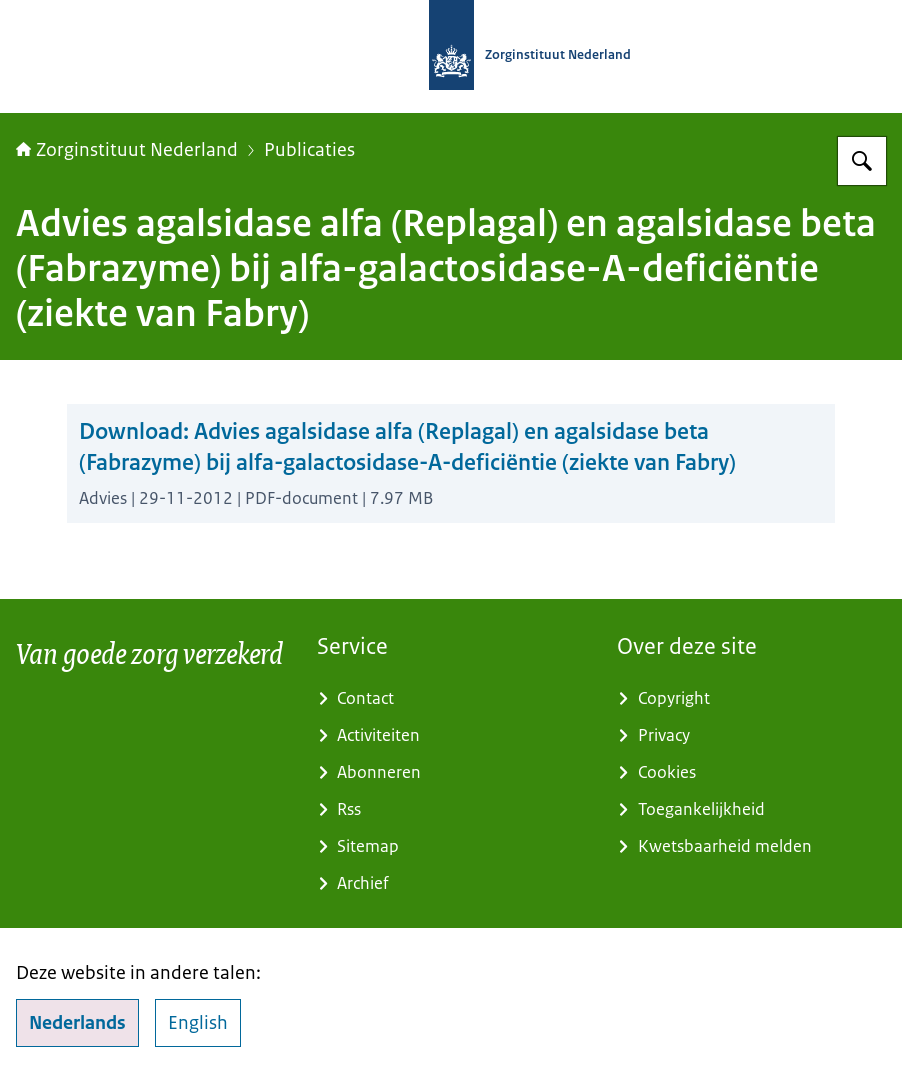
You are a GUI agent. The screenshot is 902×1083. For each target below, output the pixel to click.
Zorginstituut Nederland (127, 150)
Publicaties (309, 150)
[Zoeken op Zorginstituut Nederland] (862, 161)
